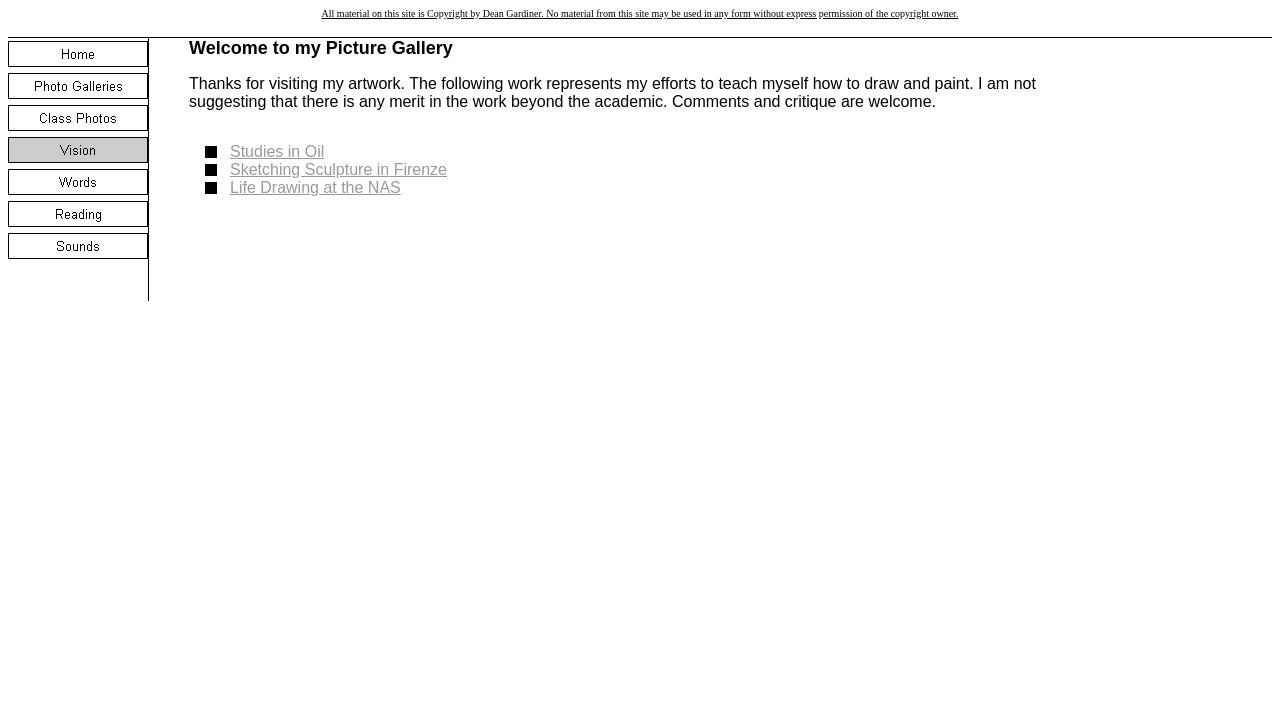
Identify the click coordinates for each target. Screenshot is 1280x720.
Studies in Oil (277, 151)
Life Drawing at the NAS (315, 187)
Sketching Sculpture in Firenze (338, 169)
